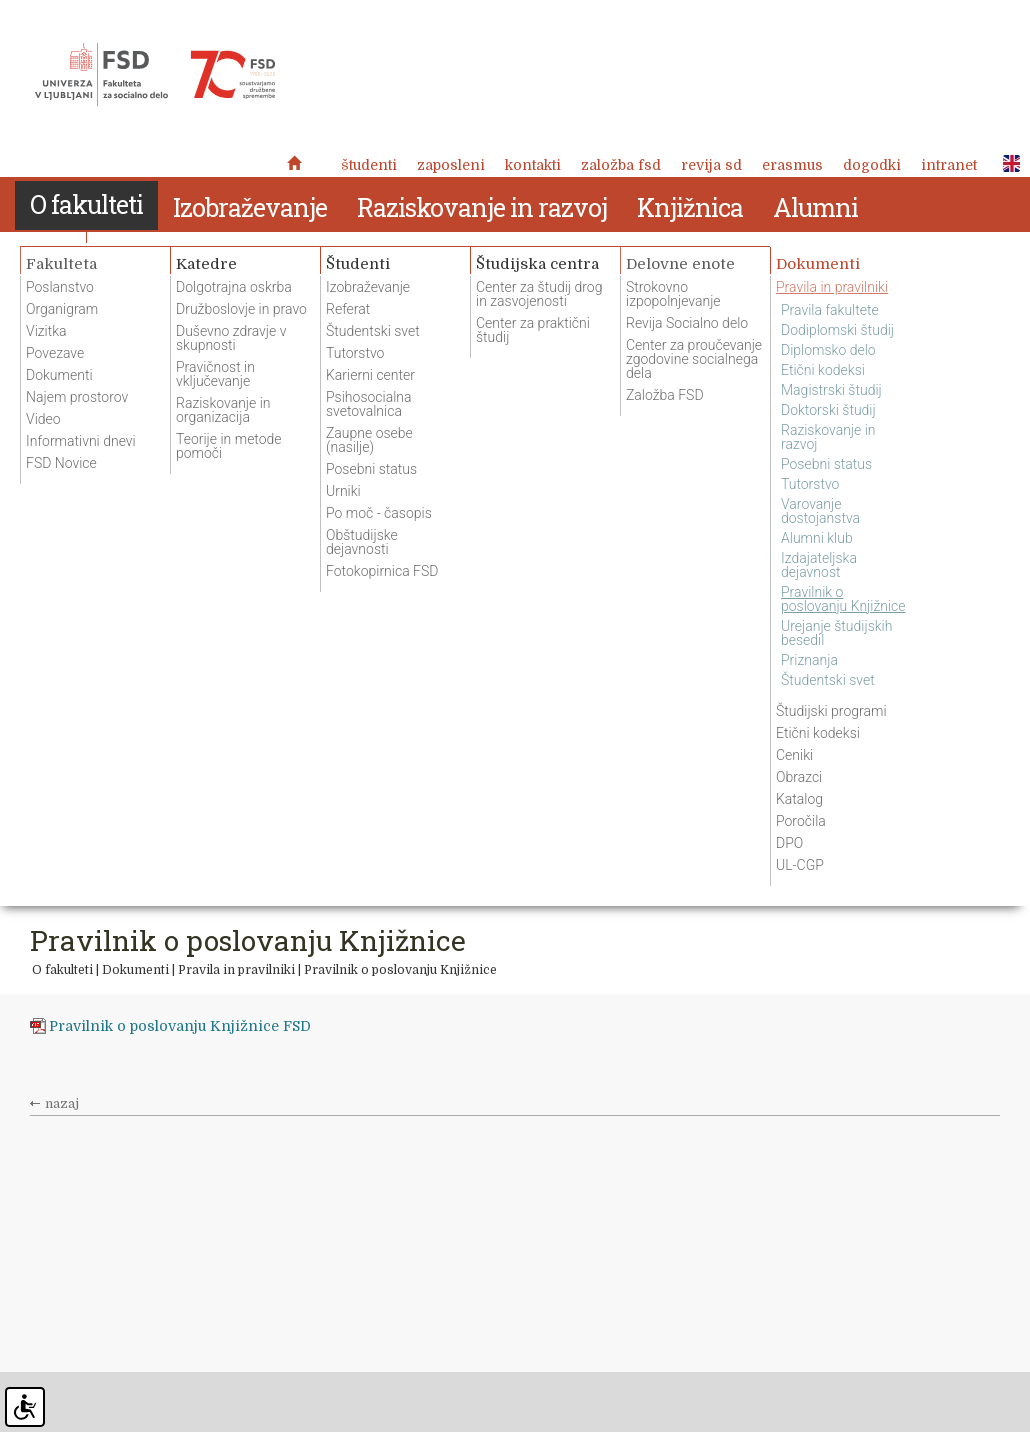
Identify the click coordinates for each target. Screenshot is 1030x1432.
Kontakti (533, 165)
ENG (1006, 164)
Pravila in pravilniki (236, 970)
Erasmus (792, 165)
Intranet (949, 165)
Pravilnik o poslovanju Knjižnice (400, 970)
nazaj (62, 1104)
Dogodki (872, 165)
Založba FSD (621, 165)
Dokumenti (135, 970)
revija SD (711, 165)
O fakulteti (62, 970)
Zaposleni (451, 165)
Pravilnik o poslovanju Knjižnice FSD (180, 1026)
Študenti (369, 165)
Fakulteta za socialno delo (155, 75)
